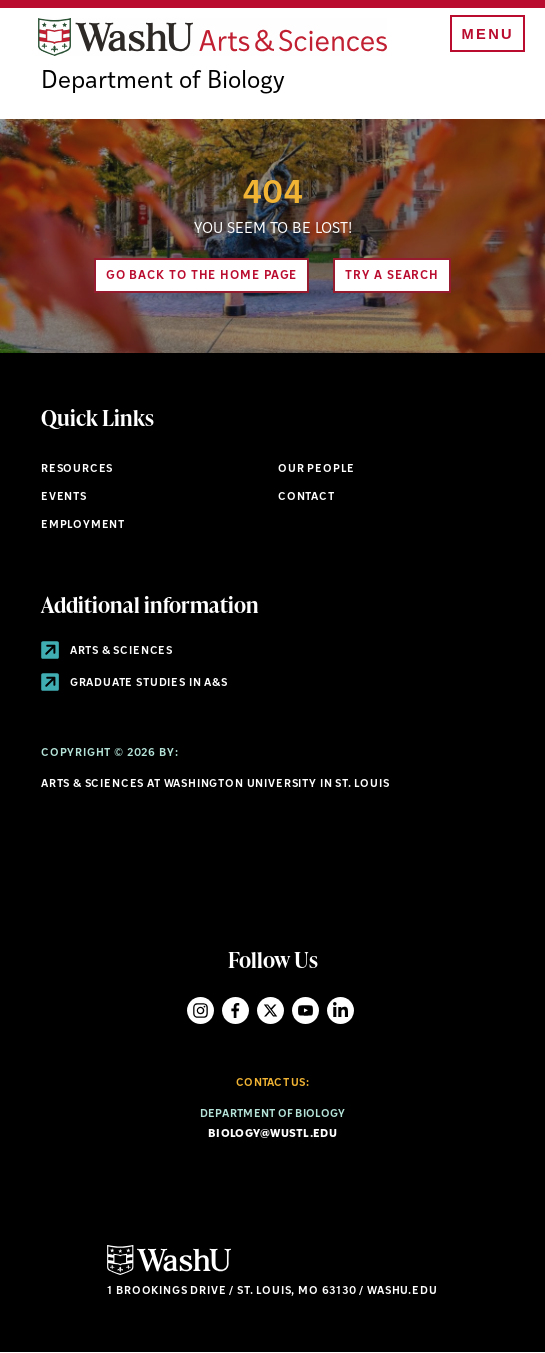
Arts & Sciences (107, 651)
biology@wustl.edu (272, 1134)
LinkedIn (340, 1010)
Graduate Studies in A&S (134, 683)
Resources (77, 469)
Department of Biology (163, 82)
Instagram (200, 1010)
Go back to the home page (202, 276)
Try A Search (392, 276)
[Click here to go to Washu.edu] (169, 1272)
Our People (316, 469)
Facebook (235, 1010)
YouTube (305, 1010)
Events (64, 497)
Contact (306, 497)
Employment (83, 525)
